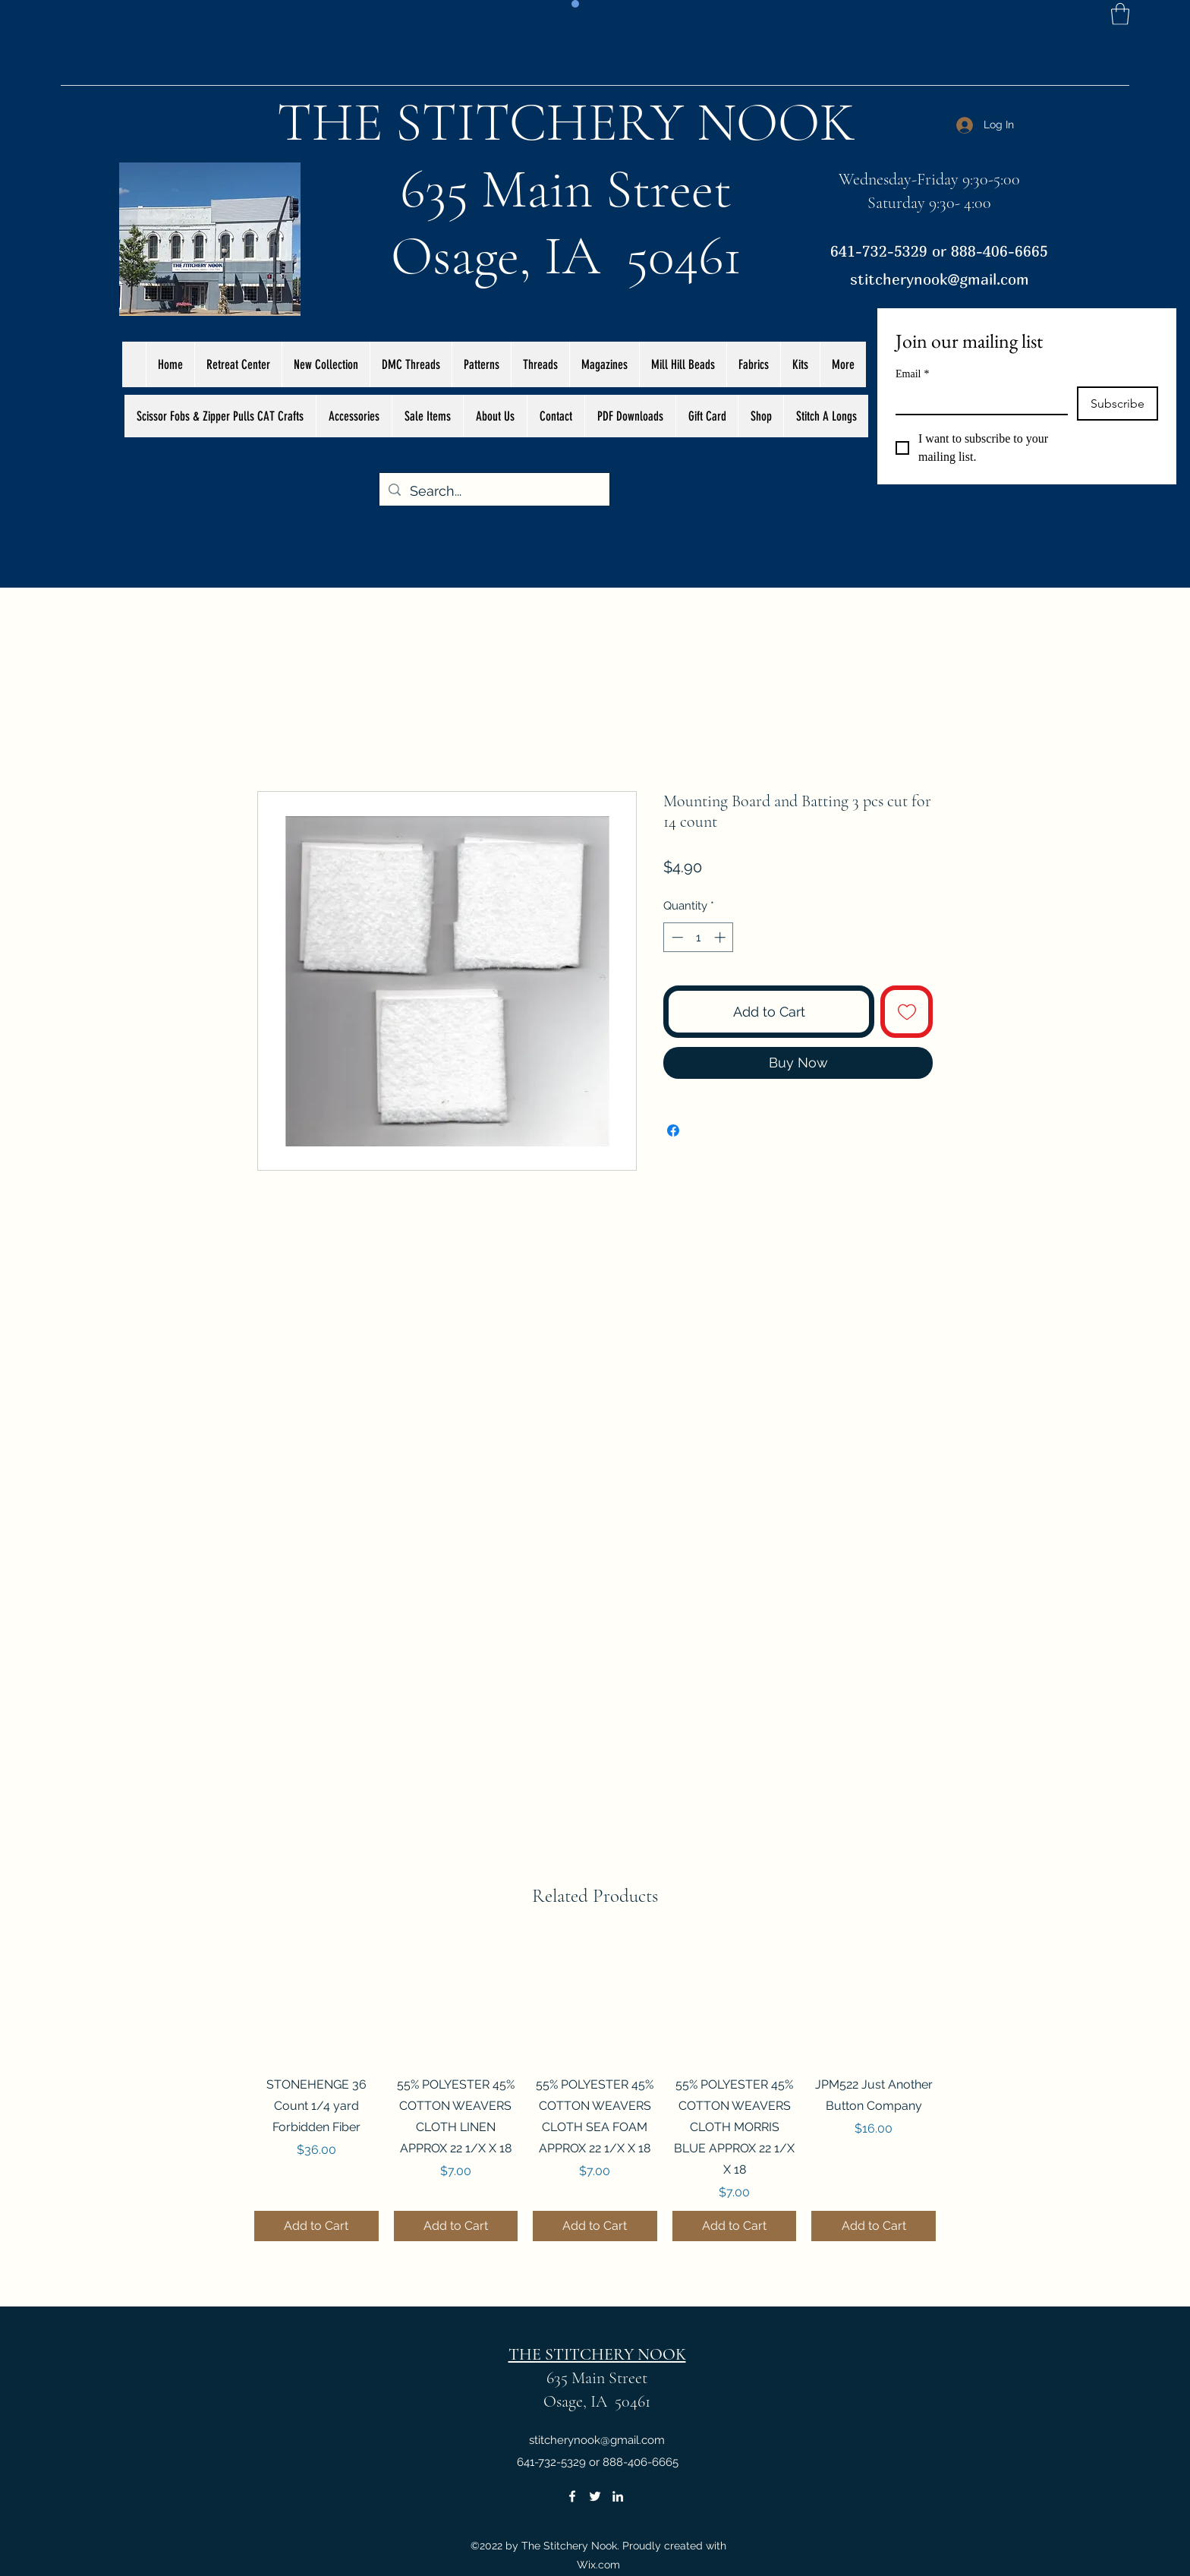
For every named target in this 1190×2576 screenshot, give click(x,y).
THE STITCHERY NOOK (566, 122)
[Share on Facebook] (673, 1130)
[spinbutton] (698, 937)
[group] (595, 2089)
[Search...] (494, 491)
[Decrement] (676, 937)
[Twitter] (595, 2496)
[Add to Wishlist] (906, 1011)
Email (912, 373)
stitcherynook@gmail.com (939, 279)
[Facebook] (572, 2496)
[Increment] (721, 937)
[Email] (977, 400)
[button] (1120, 14)
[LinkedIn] (617, 2496)
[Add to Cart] (316, 2226)
